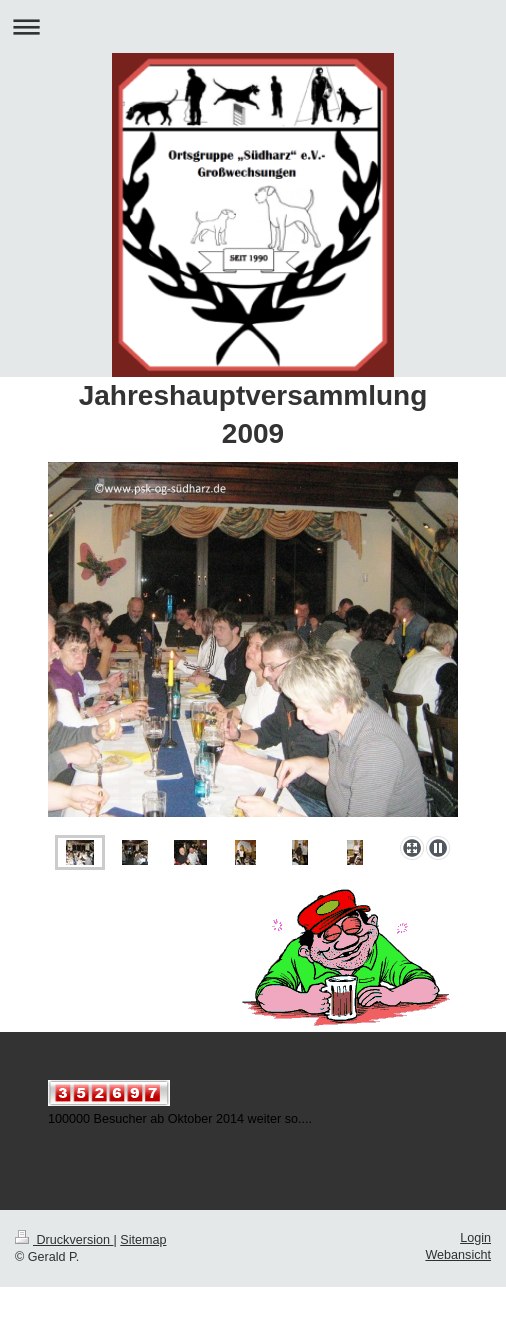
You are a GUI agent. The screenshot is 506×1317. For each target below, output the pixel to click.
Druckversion (64, 1240)
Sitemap (143, 1240)
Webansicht (458, 1255)
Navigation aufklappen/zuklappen (253, 26)
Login (475, 1238)
